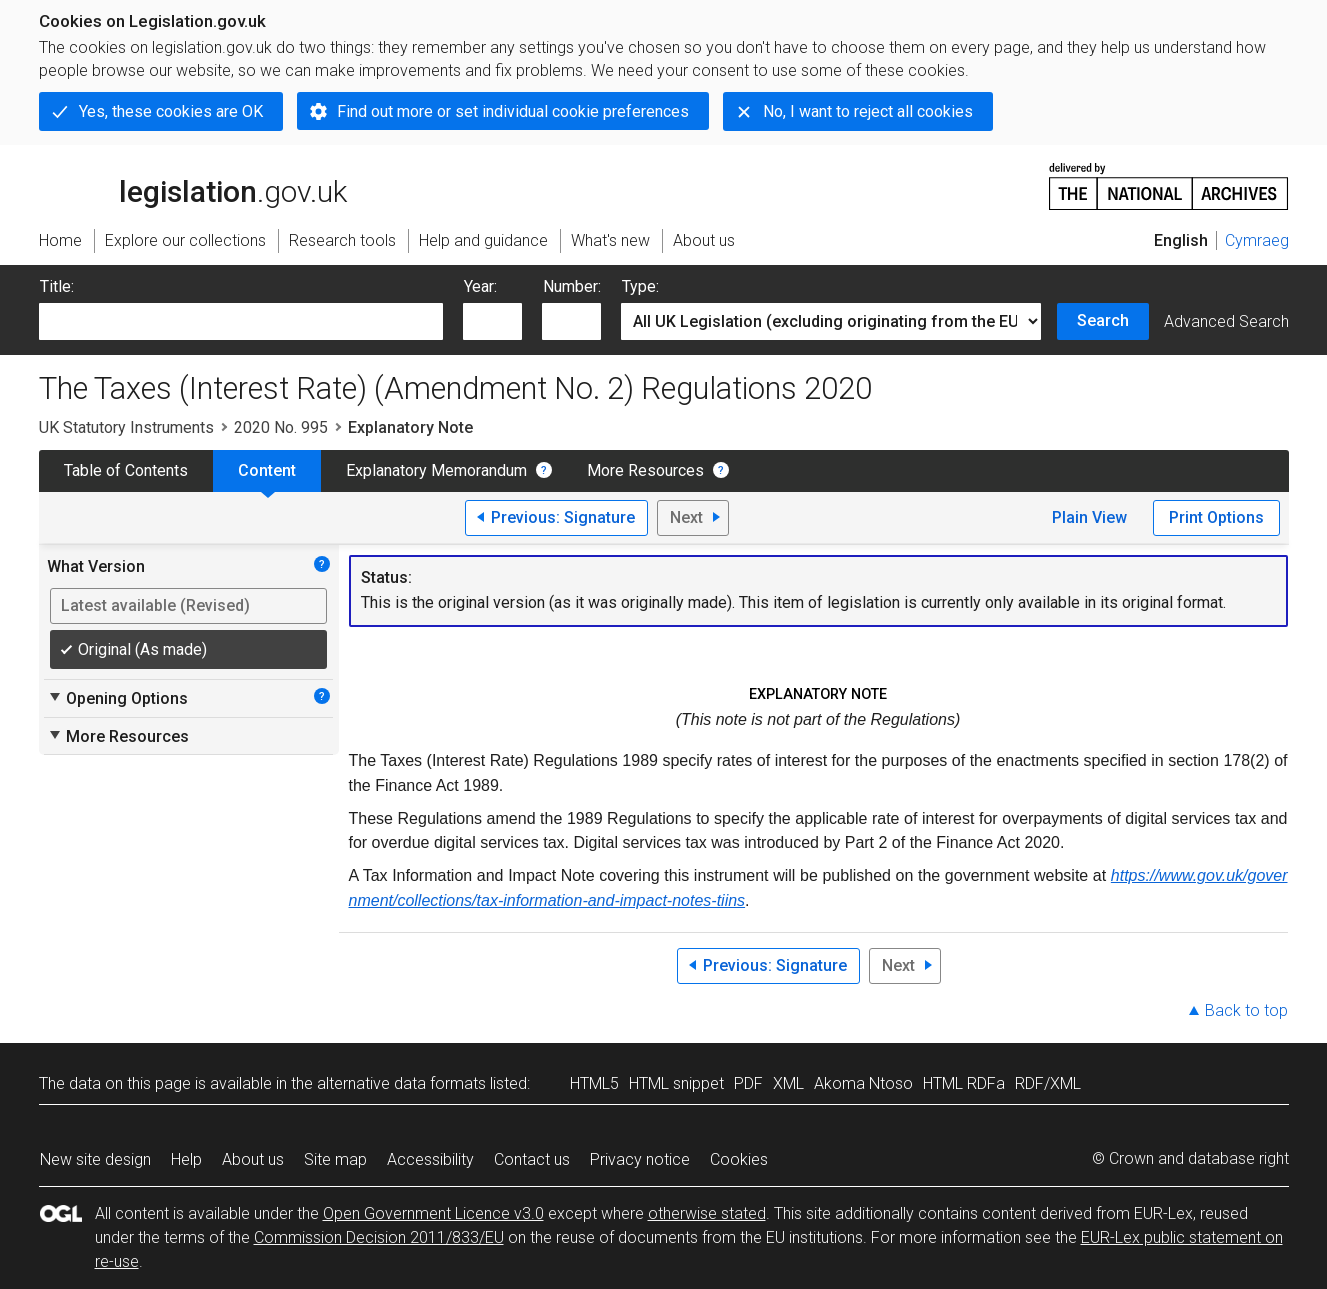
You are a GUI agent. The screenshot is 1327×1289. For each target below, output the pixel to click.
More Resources (645, 470)
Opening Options (117, 698)
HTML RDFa (964, 1083)
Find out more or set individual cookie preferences (513, 111)
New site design (95, 1159)
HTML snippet (676, 1083)
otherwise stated (707, 1213)
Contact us (532, 1159)
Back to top (1246, 1010)
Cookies (739, 1159)
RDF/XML (1048, 1083)
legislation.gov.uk (193, 185)
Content (267, 470)
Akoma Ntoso (863, 1083)
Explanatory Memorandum (436, 470)
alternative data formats (401, 1083)
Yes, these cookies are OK (171, 111)
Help (186, 1159)
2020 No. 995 (281, 427)
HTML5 (594, 1083)
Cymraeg (1257, 240)
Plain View (1089, 517)
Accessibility (430, 1159)
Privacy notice (640, 1159)
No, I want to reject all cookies (868, 111)
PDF (748, 1083)
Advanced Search (1226, 321)
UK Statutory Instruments (126, 427)
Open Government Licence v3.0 (433, 1213)
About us (253, 1159)
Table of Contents (126, 470)
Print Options (1216, 517)
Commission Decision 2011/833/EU (379, 1237)
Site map (335, 1159)
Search (1103, 320)
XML (788, 1083)
